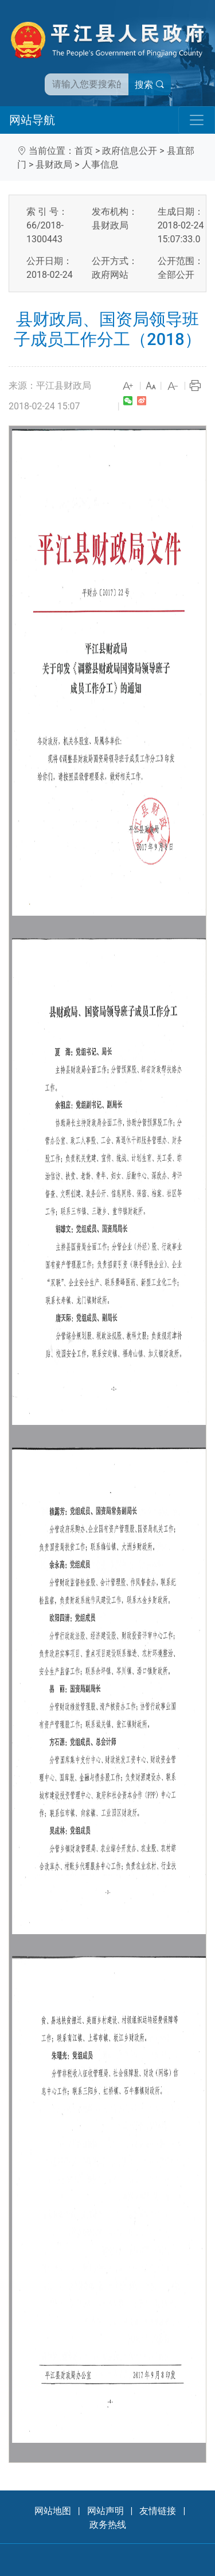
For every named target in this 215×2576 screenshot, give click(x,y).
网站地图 (52, 2510)
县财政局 (54, 164)
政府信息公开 (129, 150)
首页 (84, 150)
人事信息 (100, 164)
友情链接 (157, 2510)
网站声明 (105, 2510)
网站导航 (32, 120)
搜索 (150, 84)
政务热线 (107, 2524)
